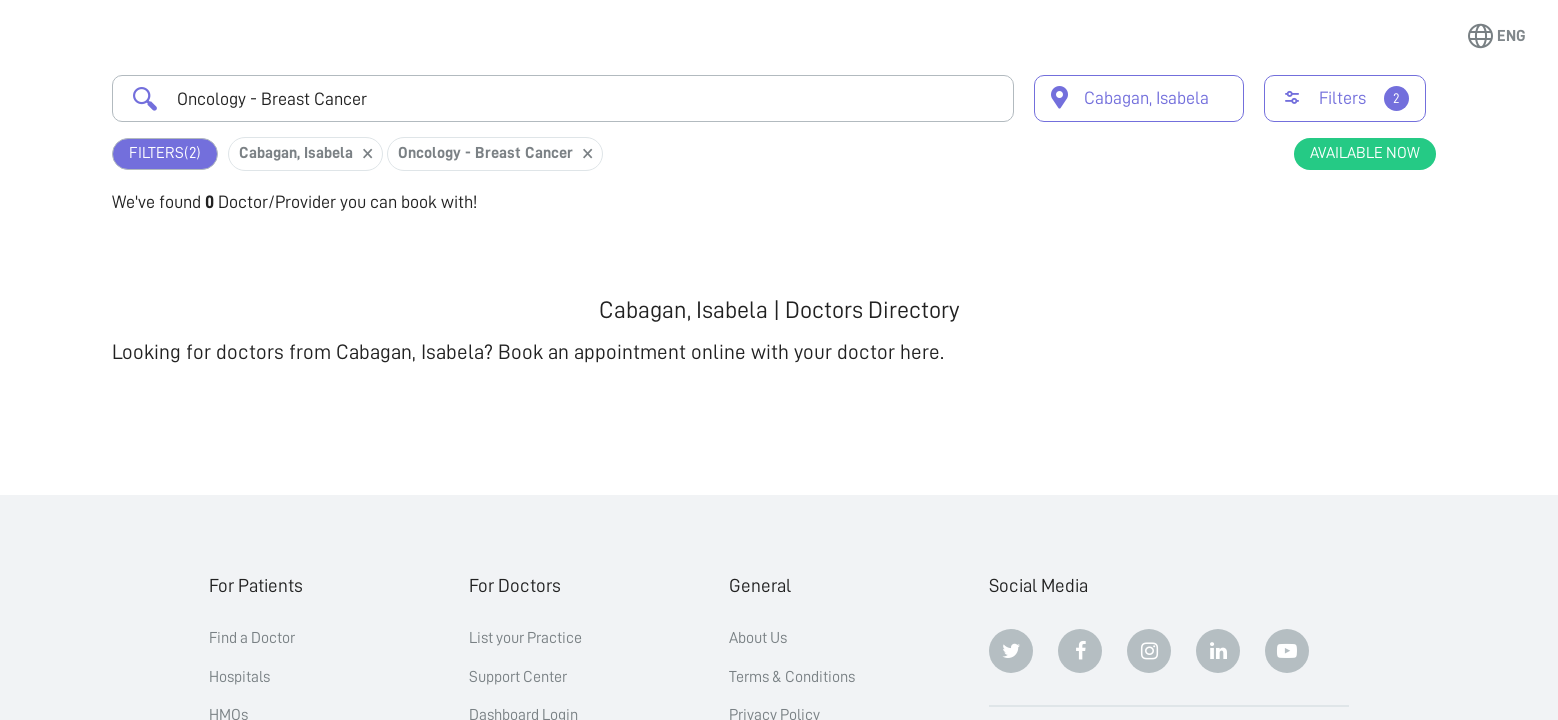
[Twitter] (1011, 651)
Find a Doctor (252, 638)
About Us (758, 638)
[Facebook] (1080, 651)
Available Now (1365, 153)
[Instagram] (1149, 651)
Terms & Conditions (792, 677)
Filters (165, 153)
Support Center (518, 677)
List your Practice (525, 638)
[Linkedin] (1218, 651)
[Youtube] (1287, 651)
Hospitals (239, 677)
